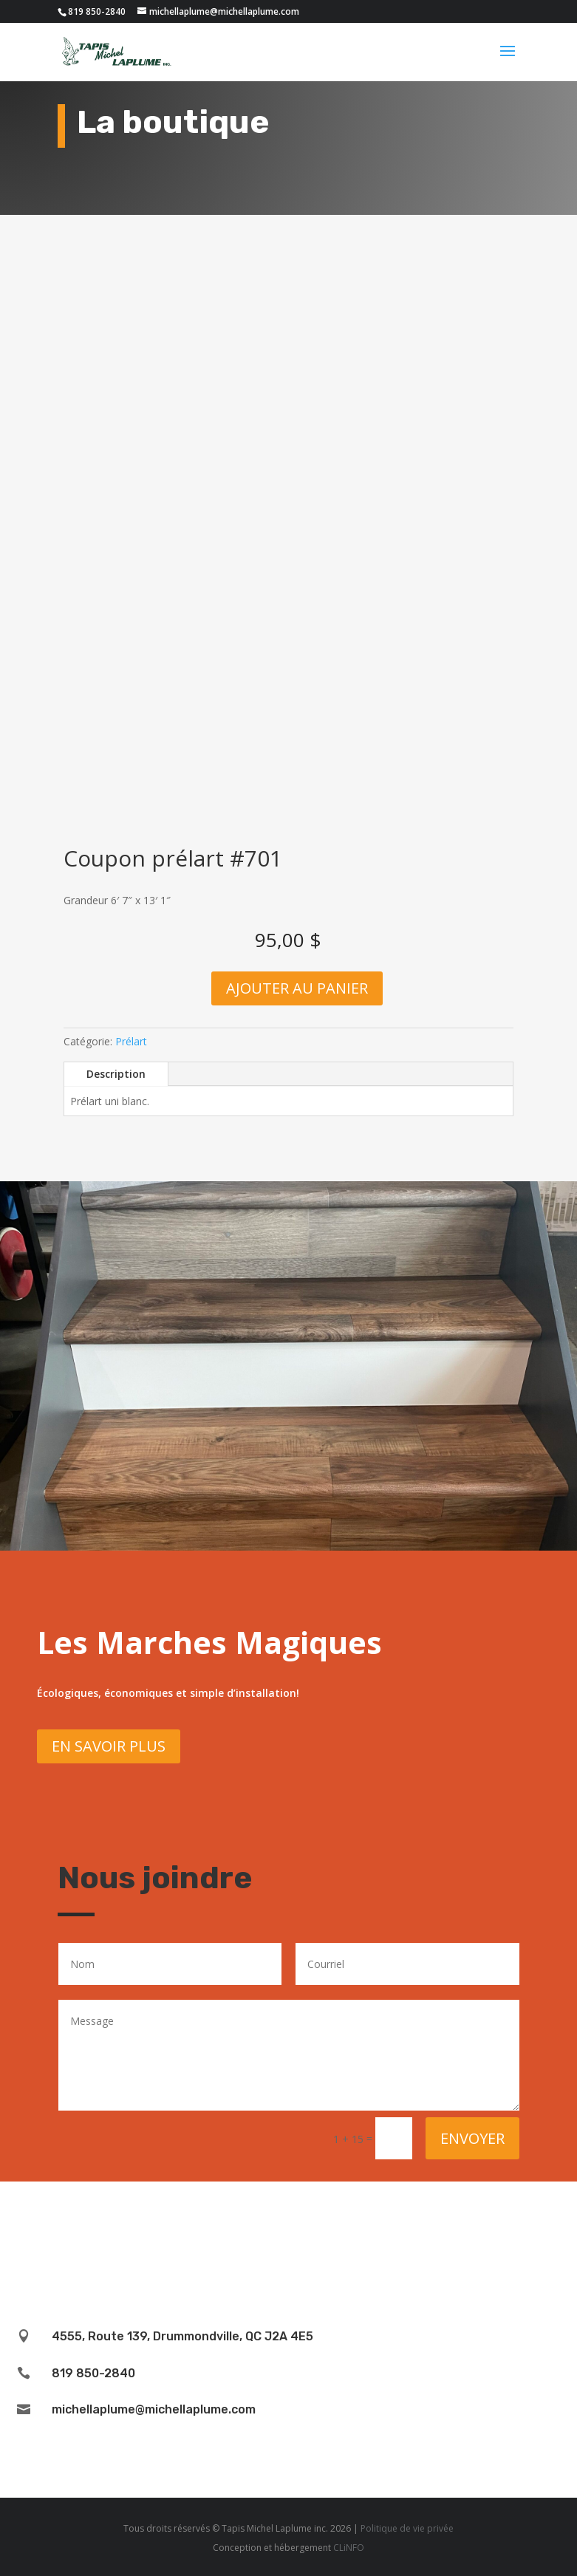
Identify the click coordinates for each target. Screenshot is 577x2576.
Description (116, 1074)
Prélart (131, 1041)
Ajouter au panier (297, 988)
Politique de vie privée (407, 2528)
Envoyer (472, 2138)
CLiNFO (348, 2547)
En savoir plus (108, 1746)
